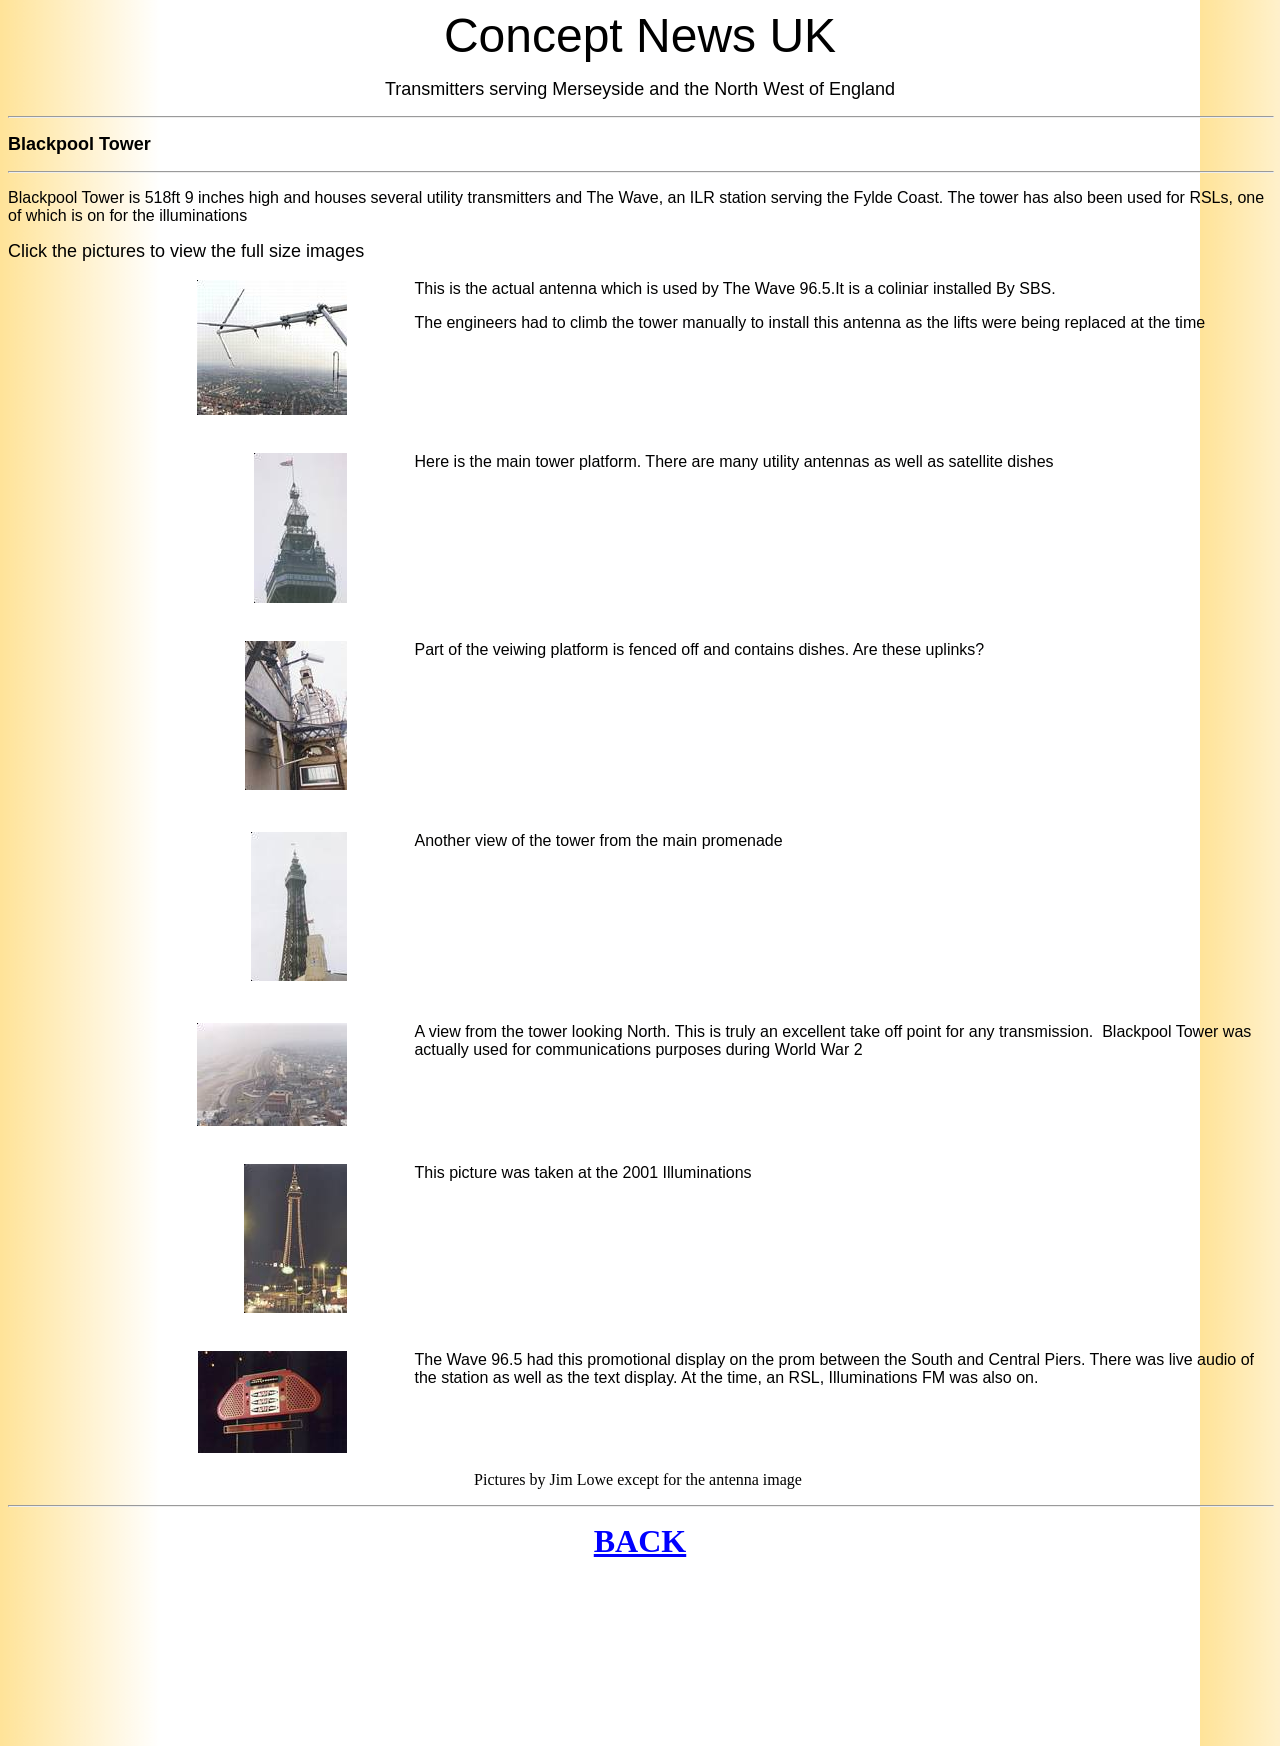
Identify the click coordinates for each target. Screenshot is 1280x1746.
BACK (640, 1541)
